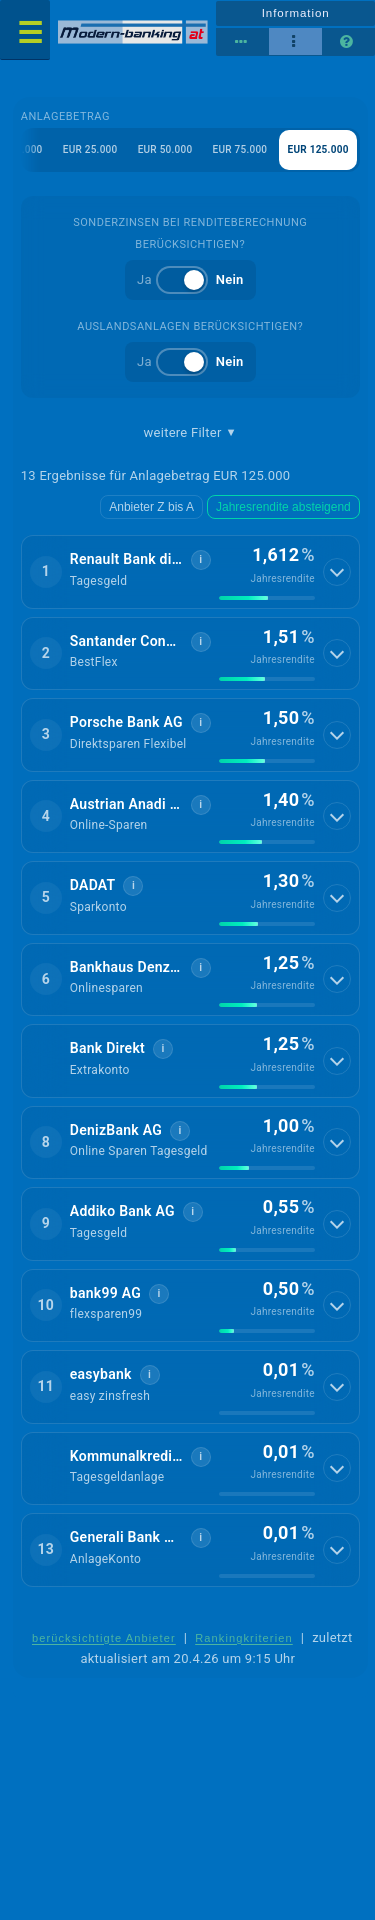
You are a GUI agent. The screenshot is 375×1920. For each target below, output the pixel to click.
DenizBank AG (116, 1130)
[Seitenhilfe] (348, 42)
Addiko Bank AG (122, 1211)
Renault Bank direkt (126, 559)
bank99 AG (105, 1293)
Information (296, 13)
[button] (190, 572)
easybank (101, 1374)
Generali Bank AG (126, 1537)
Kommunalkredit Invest (126, 1456)
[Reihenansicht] (242, 42)
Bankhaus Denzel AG (126, 967)
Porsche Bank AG (126, 722)
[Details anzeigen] (337, 572)
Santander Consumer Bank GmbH (126, 641)
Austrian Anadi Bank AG (126, 804)
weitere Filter (190, 433)
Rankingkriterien (244, 1638)
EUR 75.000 (240, 149)
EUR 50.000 (165, 149)
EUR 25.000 (90, 149)
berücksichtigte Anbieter (104, 1638)
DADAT (93, 885)
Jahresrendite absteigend (283, 507)
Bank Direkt (107, 1048)
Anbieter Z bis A (151, 507)
